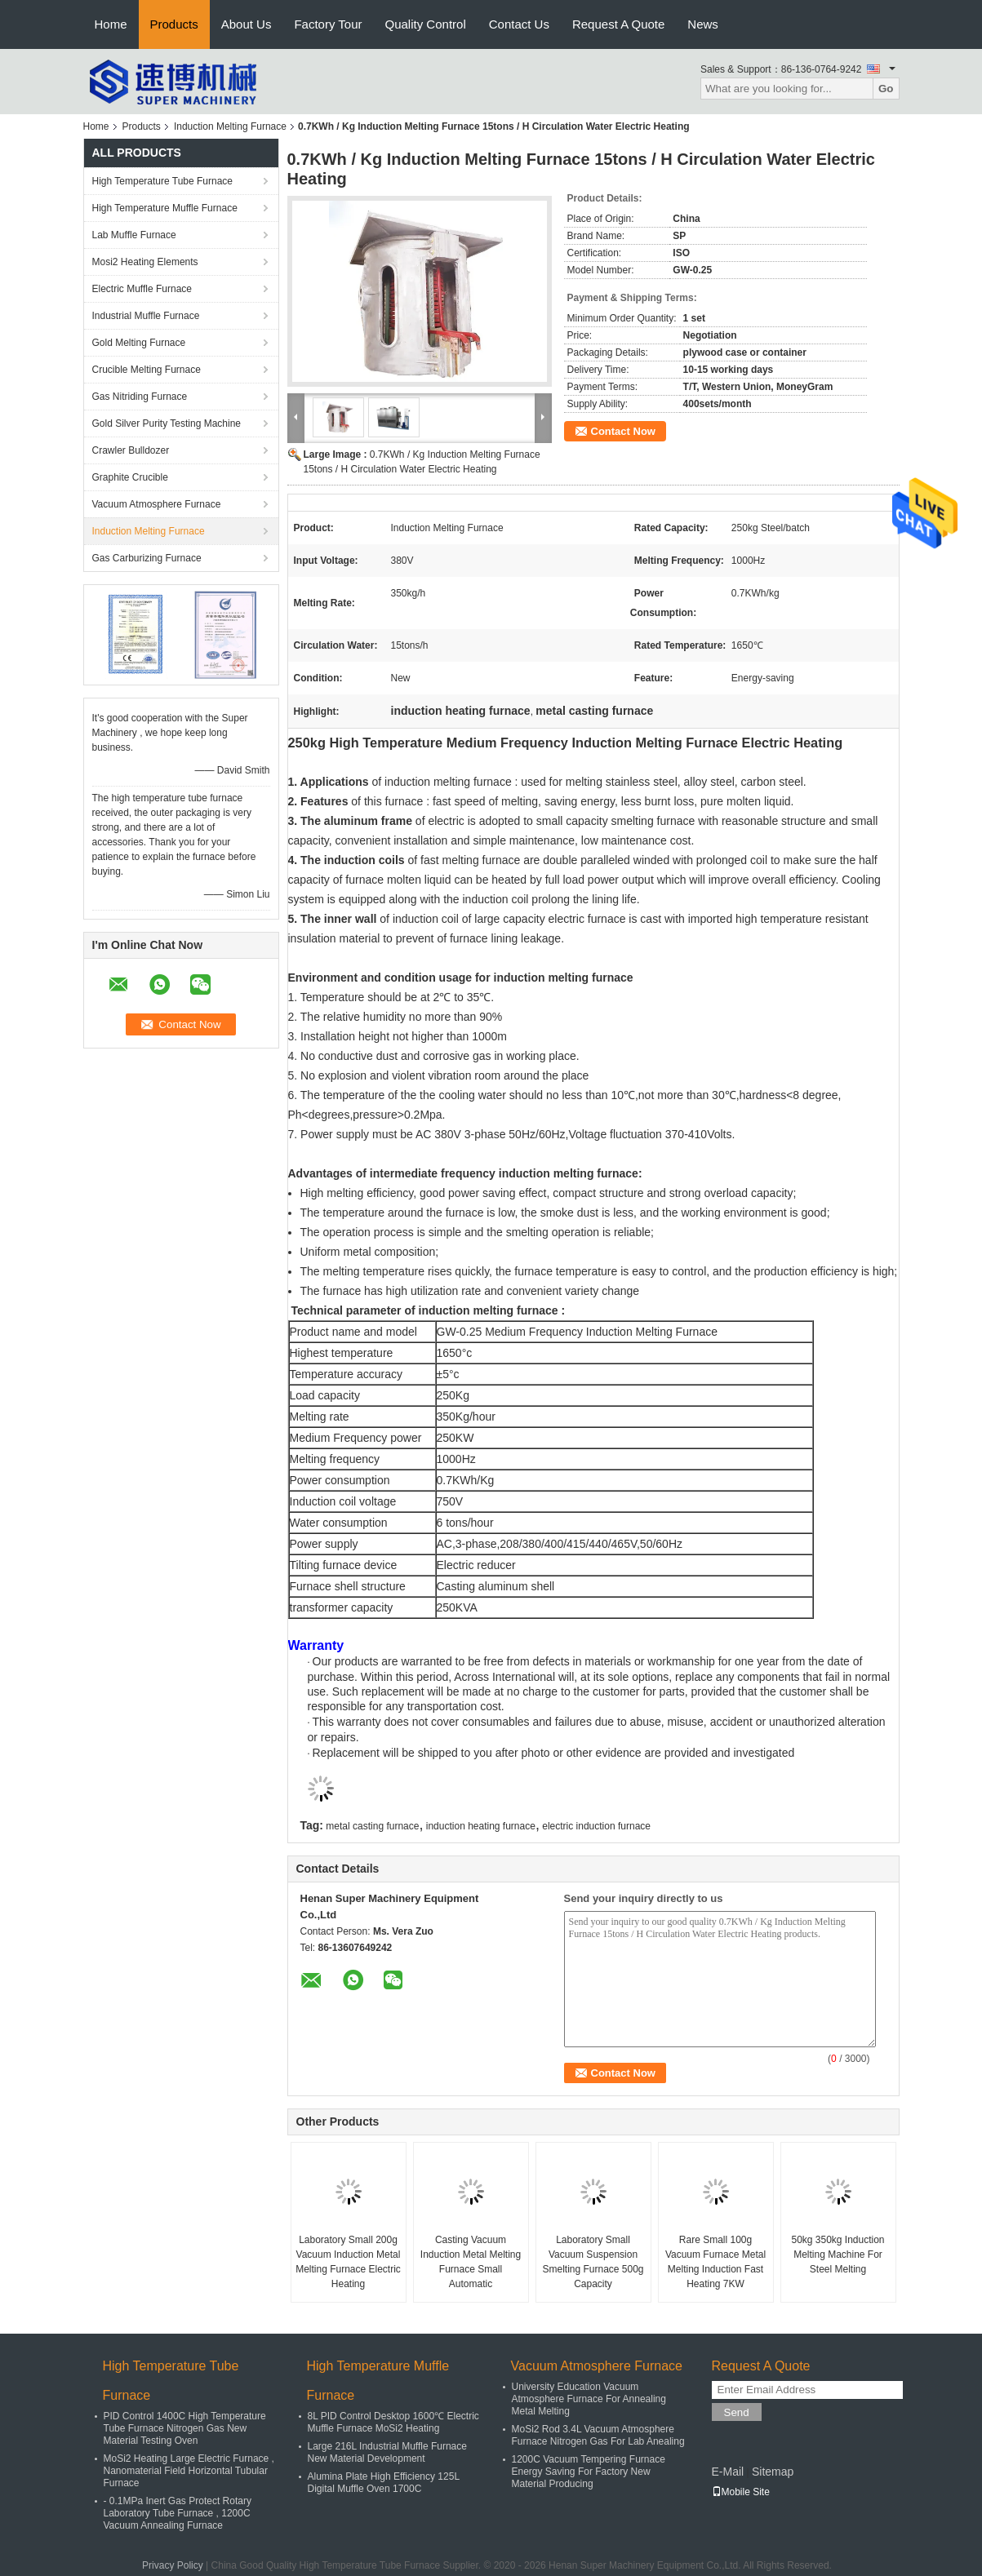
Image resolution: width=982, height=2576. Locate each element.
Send (736, 2412)
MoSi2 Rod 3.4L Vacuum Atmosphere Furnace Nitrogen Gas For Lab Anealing (598, 2435)
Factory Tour (328, 24)
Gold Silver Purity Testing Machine (167, 423)
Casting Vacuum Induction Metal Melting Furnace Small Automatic (470, 2262)
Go (886, 88)
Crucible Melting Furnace (146, 369)
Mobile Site (741, 2492)
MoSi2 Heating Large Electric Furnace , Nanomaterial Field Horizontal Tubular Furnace (189, 2471)
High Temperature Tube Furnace (162, 181)
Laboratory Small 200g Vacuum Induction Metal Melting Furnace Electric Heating (348, 2262)
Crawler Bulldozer (131, 450)
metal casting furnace (372, 1826)
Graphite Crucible (130, 477)
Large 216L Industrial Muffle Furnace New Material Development (387, 2452)
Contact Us (519, 24)
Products (174, 24)
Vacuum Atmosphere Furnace (156, 504)
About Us (246, 24)
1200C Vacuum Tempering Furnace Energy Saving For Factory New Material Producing (588, 2472)
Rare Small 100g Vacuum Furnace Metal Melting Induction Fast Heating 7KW (715, 2262)
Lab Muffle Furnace (134, 235)
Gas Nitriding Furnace (140, 396)
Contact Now (623, 431)
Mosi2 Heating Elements (145, 262)
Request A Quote (618, 24)
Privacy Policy (172, 2565)
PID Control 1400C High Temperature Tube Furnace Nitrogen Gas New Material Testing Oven (185, 2428)
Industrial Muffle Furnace (146, 315)
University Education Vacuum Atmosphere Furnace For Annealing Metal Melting (589, 2399)
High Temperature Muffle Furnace (165, 208)
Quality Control (425, 24)
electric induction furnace (596, 1826)
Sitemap (772, 2471)
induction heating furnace (480, 1826)
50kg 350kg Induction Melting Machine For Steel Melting (837, 2254)
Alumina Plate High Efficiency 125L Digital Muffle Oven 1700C (384, 2482)
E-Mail (728, 2471)
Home (111, 24)
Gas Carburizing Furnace (147, 558)
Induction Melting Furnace (230, 126)
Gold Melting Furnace (139, 342)
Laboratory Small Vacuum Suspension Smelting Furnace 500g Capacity (592, 2262)
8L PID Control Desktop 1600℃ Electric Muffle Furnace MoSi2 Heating (393, 2422)
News (702, 24)
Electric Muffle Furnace (142, 289)
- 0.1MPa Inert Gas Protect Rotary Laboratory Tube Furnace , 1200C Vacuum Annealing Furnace (177, 2513)
